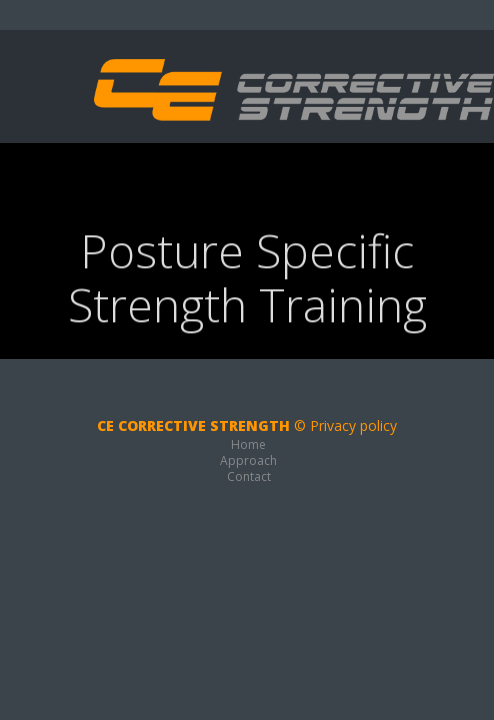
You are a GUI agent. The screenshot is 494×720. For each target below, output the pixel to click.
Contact (249, 476)
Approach (248, 460)
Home (248, 444)
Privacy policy (353, 425)
